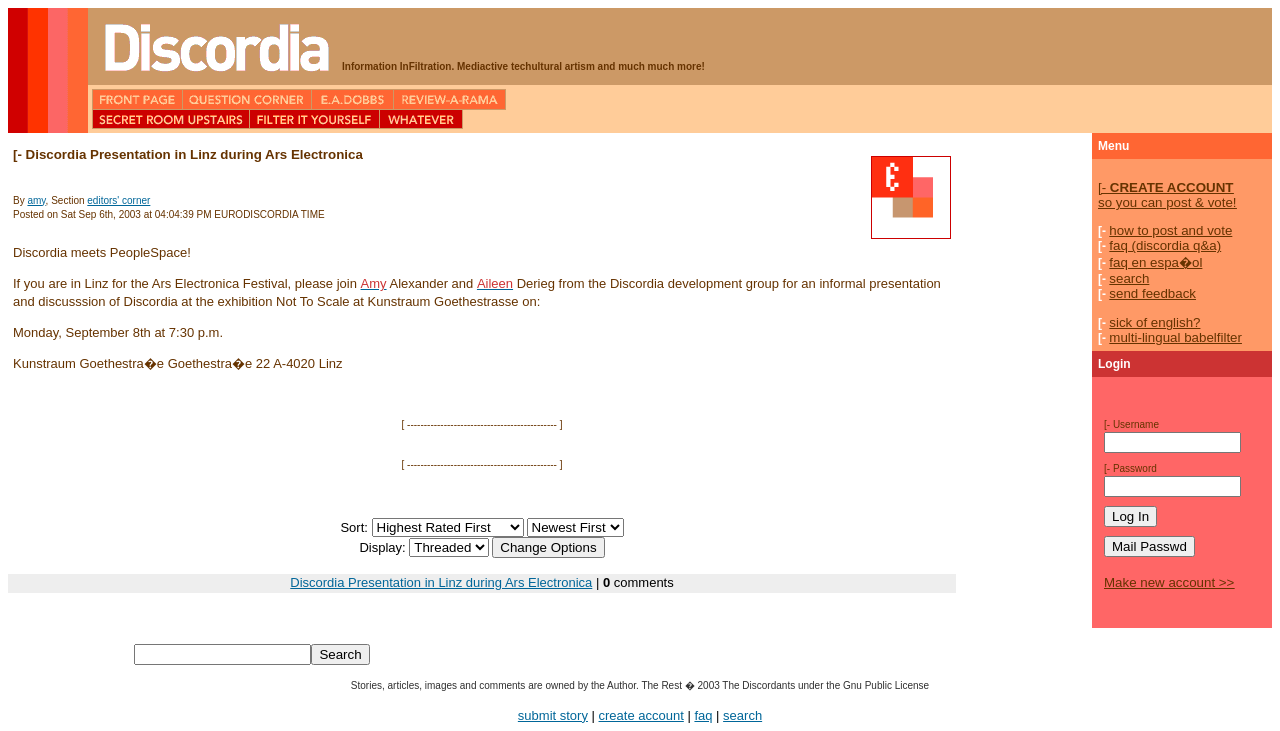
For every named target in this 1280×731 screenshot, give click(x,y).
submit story (553, 715)
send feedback (1152, 293)
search (1129, 278)
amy (36, 200)
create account (641, 715)
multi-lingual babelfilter (1175, 337)
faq (703, 715)
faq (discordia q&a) (1165, 245)
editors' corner (118, 200)
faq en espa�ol (1155, 262)
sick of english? (1154, 322)
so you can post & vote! (1167, 195)
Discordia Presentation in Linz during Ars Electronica (441, 582)
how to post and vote (1170, 230)
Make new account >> (1169, 582)
